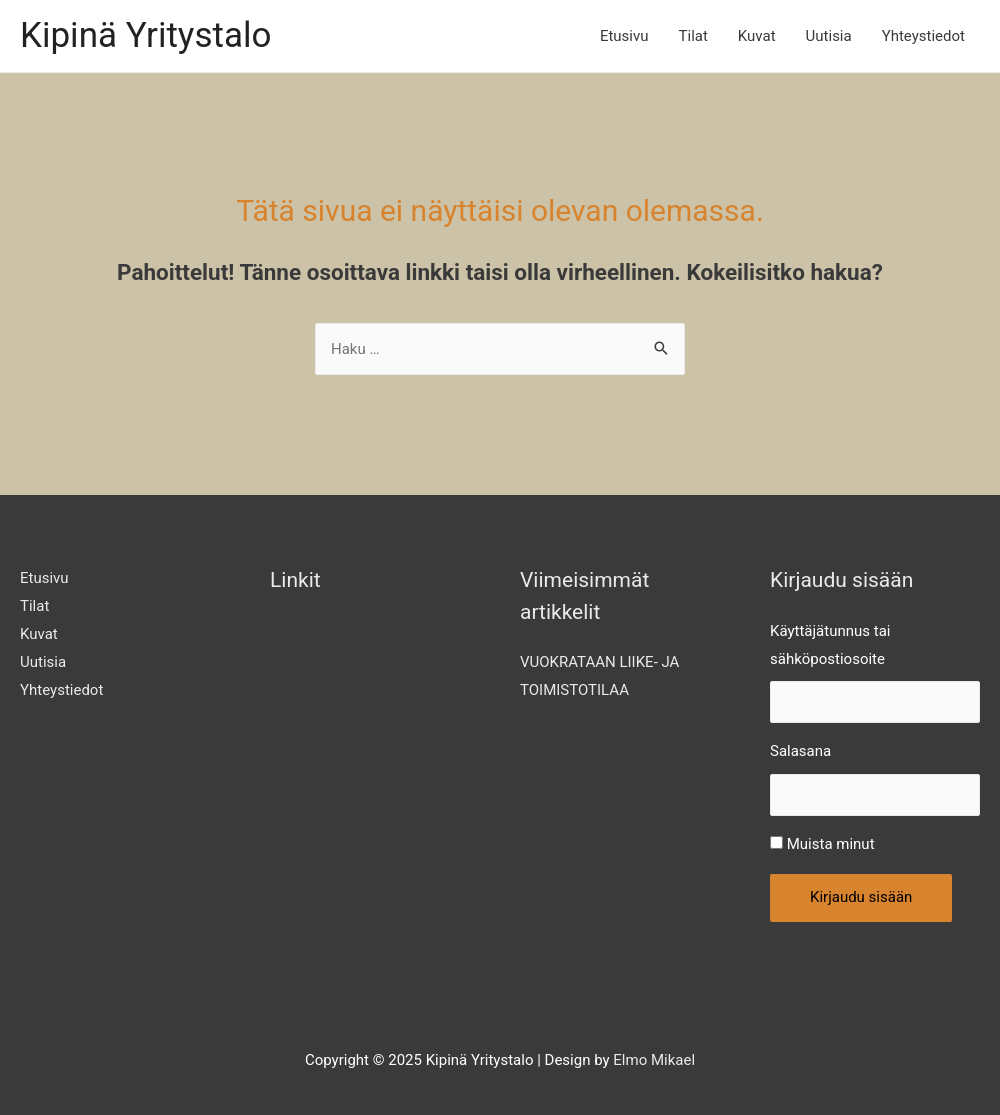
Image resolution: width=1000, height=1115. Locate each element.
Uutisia (829, 36)
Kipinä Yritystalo (145, 35)
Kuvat (757, 36)
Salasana (800, 751)
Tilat (693, 36)
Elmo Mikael (654, 1060)
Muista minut (831, 844)
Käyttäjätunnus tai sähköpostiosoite (830, 645)
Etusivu (624, 36)
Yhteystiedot (923, 36)
